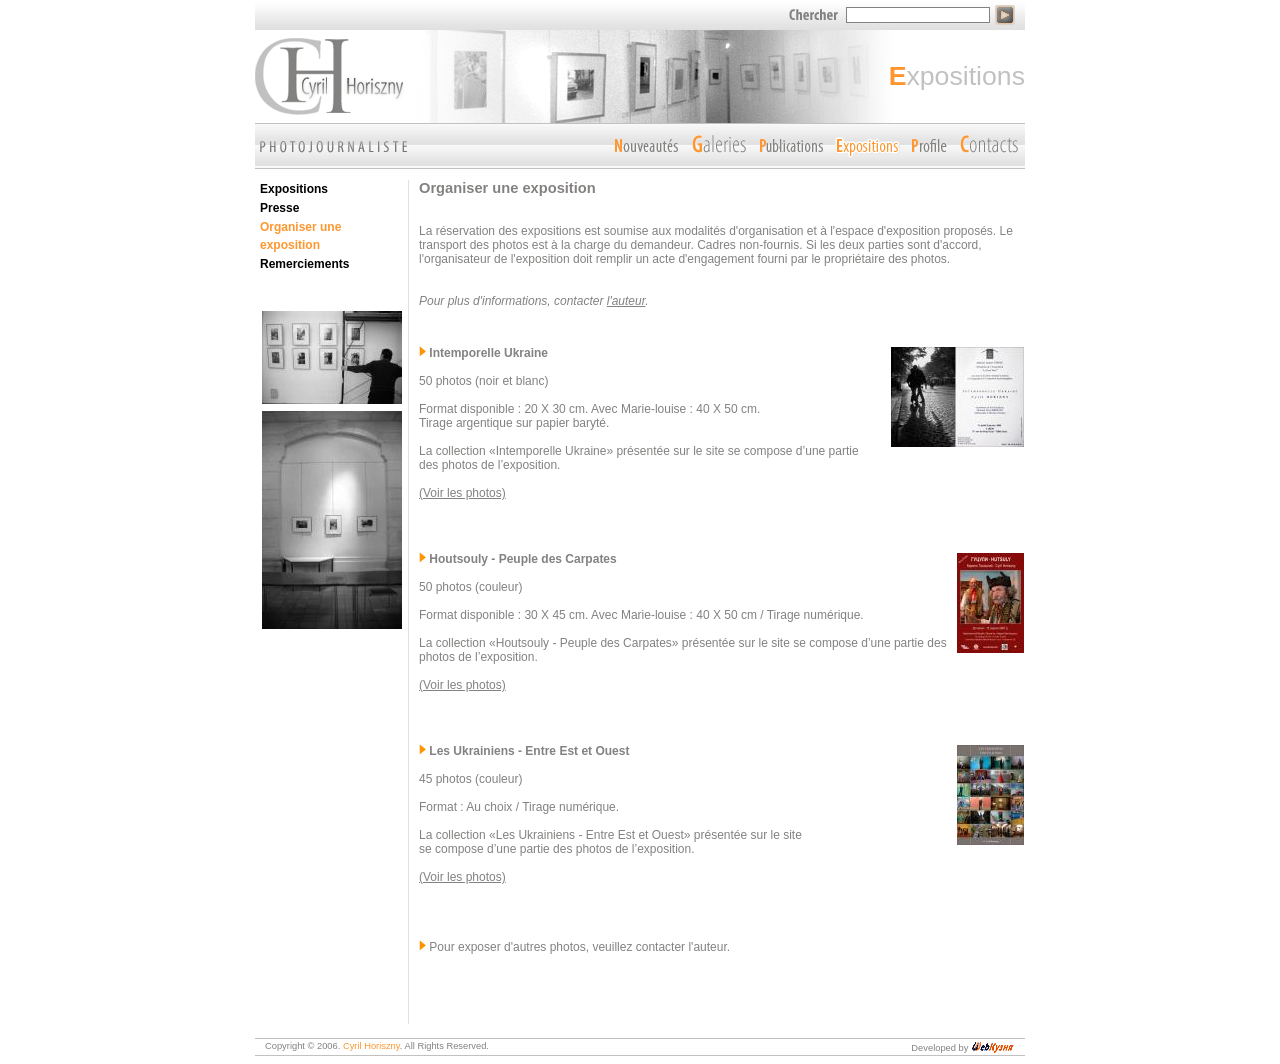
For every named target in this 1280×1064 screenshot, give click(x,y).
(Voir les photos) (462, 493)
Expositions (294, 189)
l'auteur (626, 301)
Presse (279, 208)
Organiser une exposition (300, 236)
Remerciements (304, 264)
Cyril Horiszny (371, 1046)
